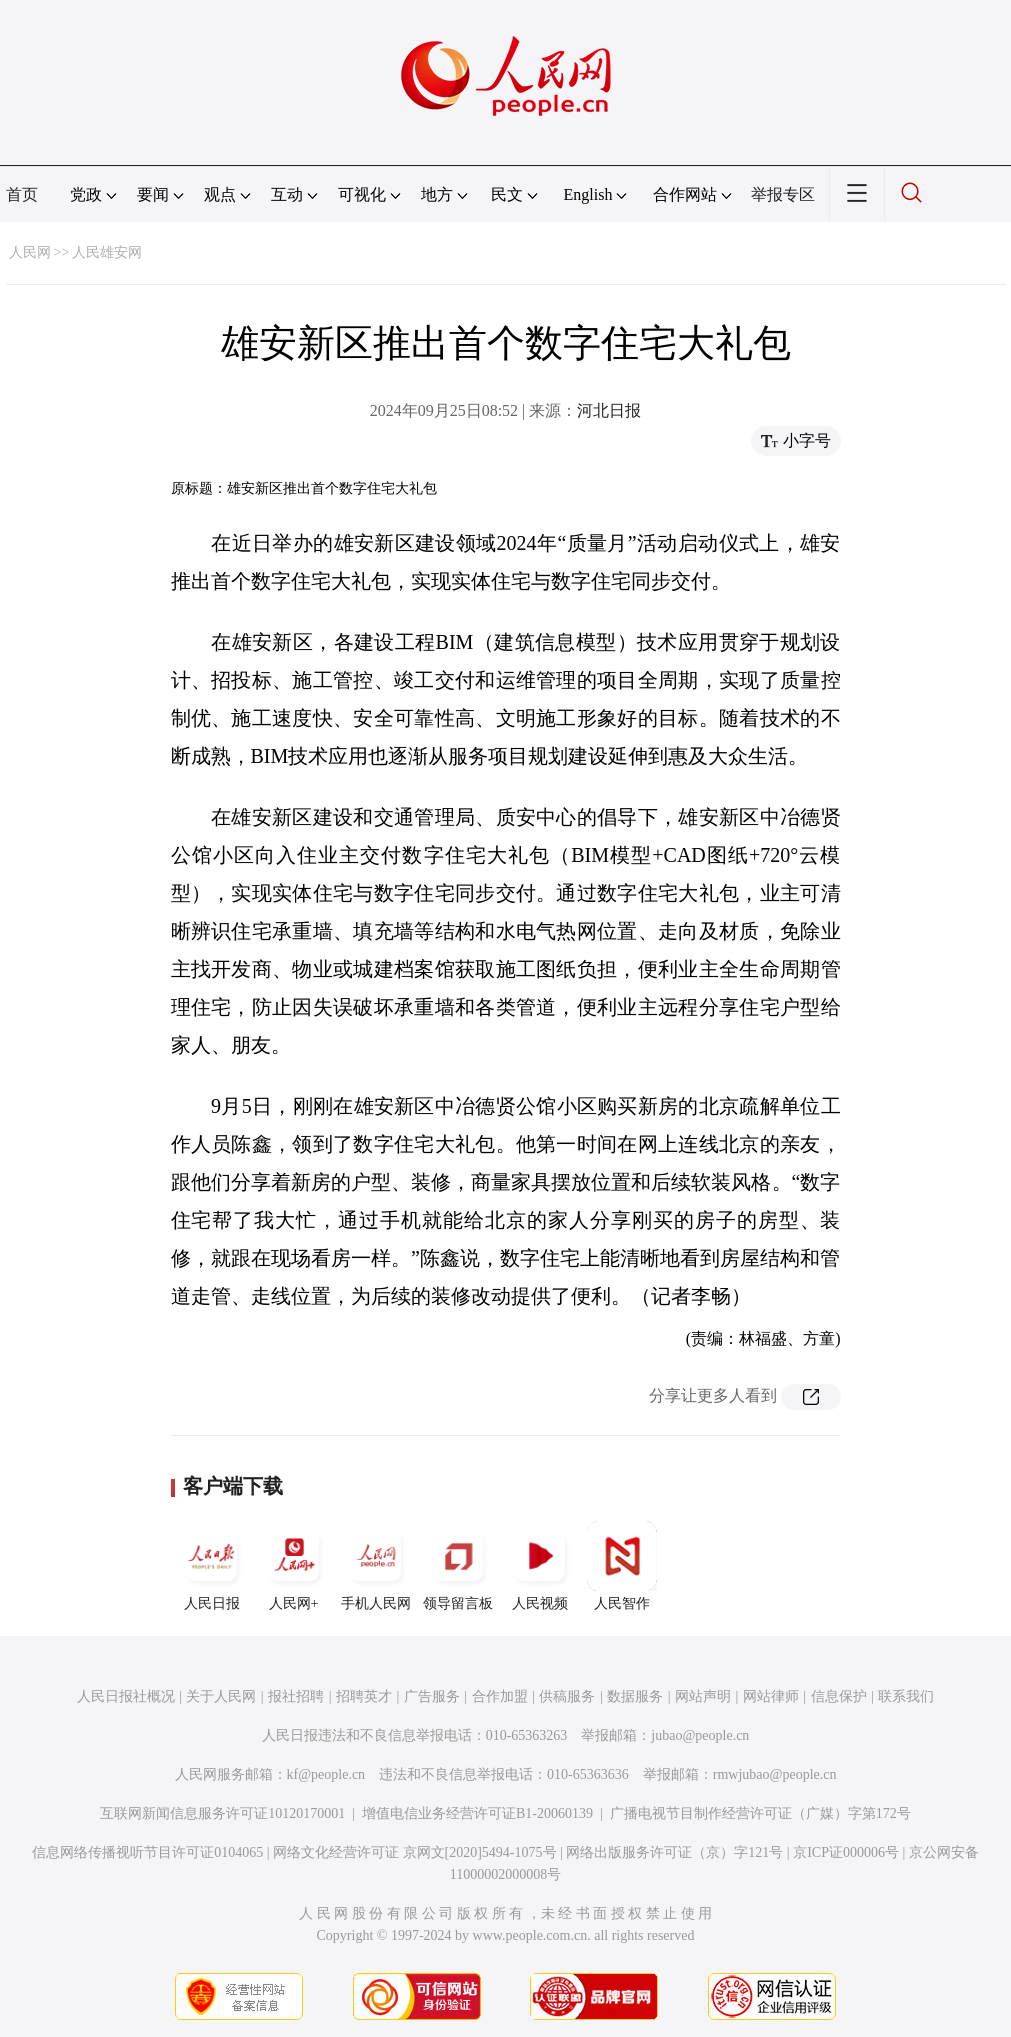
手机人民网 (376, 1566)
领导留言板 (458, 1566)
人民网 (30, 252)
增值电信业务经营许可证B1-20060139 (477, 1813)
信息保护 (839, 1696)
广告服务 (432, 1696)
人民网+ (294, 1566)
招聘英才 (364, 1696)
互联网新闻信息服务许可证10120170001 (222, 1813)
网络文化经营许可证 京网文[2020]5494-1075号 (415, 1852)
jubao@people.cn (700, 1735)
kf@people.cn (326, 1774)
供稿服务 (567, 1696)
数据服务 (635, 1696)
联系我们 (906, 1696)
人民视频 (540, 1566)
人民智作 (622, 1566)
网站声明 (703, 1696)
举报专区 (783, 194)
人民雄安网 (107, 252)
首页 (22, 194)
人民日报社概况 (126, 1696)
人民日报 (212, 1566)
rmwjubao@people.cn (775, 1774)
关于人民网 (221, 1696)
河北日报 (609, 410)
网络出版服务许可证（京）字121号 (674, 1852)
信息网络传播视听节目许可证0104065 (147, 1852)
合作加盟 (500, 1696)
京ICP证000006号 (846, 1852)
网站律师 (771, 1696)
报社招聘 (296, 1696)
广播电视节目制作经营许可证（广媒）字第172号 (760, 1813)
